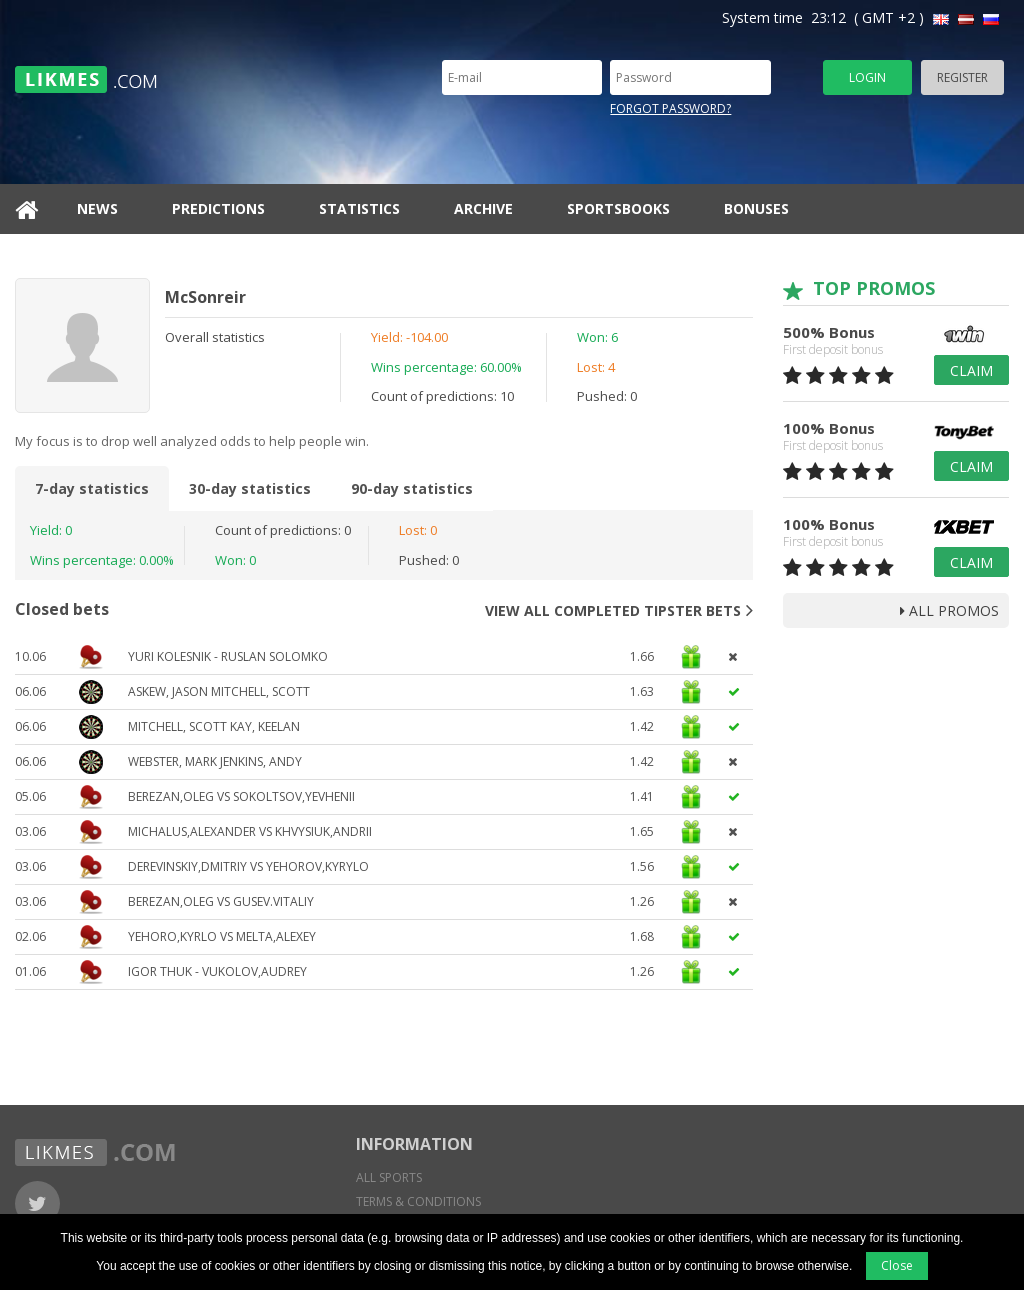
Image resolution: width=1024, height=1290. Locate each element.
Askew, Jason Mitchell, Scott (219, 691)
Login (867, 77)
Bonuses (756, 208)
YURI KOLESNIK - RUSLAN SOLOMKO (228, 656)
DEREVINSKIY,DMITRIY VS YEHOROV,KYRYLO (248, 866)
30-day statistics (250, 488)
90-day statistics (412, 488)
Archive (483, 208)
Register (962, 77)
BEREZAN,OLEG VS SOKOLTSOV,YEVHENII (241, 796)
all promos (949, 610)
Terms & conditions (418, 1201)
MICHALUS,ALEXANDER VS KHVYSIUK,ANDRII (250, 831)
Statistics (359, 208)
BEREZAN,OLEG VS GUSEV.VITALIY (221, 901)
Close (897, 1265)
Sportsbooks (618, 208)
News (97, 208)
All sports (389, 1177)
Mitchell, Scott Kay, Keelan (214, 726)
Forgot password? (670, 108)
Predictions (218, 208)
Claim (971, 370)
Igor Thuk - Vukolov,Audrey (217, 971)
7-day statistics (92, 488)
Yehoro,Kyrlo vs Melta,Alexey (222, 936)
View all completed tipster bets (619, 610)
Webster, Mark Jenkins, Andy (215, 761)
